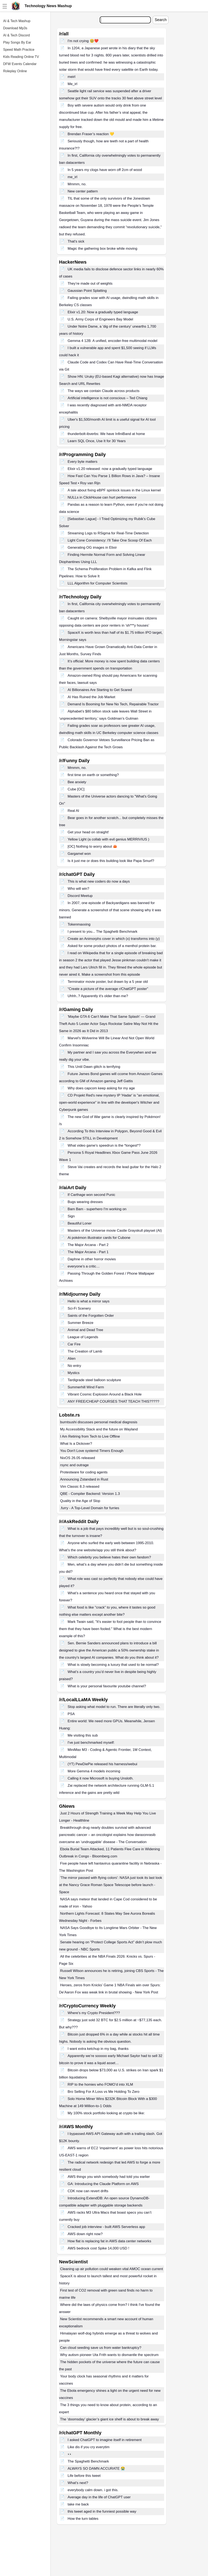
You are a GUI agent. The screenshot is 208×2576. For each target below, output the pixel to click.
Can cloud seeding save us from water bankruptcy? (100, 2348)
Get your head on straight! (88, 832)
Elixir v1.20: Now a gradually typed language (103, 312)
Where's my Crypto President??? (94, 2013)
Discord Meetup (80, 896)
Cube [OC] (76, 789)
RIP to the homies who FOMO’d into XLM (100, 2084)
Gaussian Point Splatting (87, 291)
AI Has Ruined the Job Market (91, 697)
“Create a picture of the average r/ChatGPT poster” (108, 989)
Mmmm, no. (77, 184)
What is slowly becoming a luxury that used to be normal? (113, 1665)
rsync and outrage (74, 1465)
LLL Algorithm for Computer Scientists (98, 583)
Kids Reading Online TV (21, 57)
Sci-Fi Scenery (79, 1308)
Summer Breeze (80, 1323)
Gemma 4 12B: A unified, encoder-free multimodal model (112, 341)
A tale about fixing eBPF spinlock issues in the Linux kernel (114, 490)
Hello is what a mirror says (88, 1301)
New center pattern (83, 191)
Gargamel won (79, 854)
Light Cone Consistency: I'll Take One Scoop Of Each (110, 540)
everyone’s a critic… (84, 1266)
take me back (78, 2504)
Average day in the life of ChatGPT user (99, 2497)
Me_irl (72, 84)
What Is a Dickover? (76, 1444)
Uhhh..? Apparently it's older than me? (98, 996)
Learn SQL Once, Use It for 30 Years (97, 441)
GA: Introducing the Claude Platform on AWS (103, 2184)
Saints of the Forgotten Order (91, 1316)
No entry (74, 1366)
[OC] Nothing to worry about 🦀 (92, 846)
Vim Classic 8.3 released (79, 1487)
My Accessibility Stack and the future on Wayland (99, 1429)
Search (161, 20)
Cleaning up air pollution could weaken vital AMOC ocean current (111, 2269)
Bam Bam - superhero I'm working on (97, 1209)
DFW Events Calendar (20, 64)
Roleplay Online (15, 71)
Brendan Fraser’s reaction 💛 (91, 134)
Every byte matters (82, 462)
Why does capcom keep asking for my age (101, 1088)
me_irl (72, 177)
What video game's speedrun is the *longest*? (104, 1145)
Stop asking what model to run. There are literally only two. (114, 1707)
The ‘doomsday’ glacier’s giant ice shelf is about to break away (109, 2419)
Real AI (73, 811)
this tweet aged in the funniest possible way (102, 2511)
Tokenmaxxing (79, 924)
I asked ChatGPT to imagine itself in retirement (105, 2440)
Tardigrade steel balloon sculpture (94, 1380)
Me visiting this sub (83, 1735)
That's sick (76, 241)
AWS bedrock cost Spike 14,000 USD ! (98, 2248)
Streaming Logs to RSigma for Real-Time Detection (108, 533)
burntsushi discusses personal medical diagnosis (98, 1422)
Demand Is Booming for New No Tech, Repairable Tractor (113, 704)
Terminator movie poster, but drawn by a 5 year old (108, 982)
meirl (71, 77)
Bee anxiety (77, 782)
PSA (71, 1714)
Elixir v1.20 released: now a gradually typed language (110, 469)
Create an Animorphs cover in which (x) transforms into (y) (114, 939)
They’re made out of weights (90, 283)
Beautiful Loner (80, 1223)
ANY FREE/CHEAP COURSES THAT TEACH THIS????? (113, 1401)
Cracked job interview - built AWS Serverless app (106, 2227)
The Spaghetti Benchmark (88, 2461)
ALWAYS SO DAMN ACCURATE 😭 (96, 2469)
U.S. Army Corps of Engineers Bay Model (100, 319)
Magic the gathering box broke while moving (102, 249)
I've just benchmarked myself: (91, 1743)
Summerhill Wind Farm (86, 1387)
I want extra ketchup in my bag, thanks (98, 2049)
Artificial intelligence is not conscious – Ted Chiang (107, 398)
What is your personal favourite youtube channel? (107, 1686)
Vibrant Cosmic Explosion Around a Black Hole (105, 1394)
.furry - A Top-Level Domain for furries (89, 1508)
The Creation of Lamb (85, 1351)
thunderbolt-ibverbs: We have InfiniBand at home (106, 434)
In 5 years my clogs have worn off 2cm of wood (105, 170)
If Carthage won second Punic (91, 1195)
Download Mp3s (15, 28)
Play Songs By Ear (17, 42)
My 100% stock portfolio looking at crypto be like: (106, 2113)
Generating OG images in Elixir (92, 548)
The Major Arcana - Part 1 (88, 1252)
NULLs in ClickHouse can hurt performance (102, 497)
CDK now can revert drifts (88, 2191)
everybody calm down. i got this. (93, 2490)
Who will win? (78, 889)
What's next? (78, 2483)
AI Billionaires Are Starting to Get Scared (100, 690)
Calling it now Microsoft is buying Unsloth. (101, 1778)
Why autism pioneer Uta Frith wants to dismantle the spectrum (109, 2355)
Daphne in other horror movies (92, 1259)
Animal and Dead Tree (85, 1330)
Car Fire (74, 1344)
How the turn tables (83, 2519)
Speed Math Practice (18, 49)
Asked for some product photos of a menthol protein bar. (112, 946)
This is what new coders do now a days (99, 881)
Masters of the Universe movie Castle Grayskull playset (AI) (115, 1231)
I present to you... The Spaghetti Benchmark (102, 932)
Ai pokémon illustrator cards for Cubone (99, 1238)
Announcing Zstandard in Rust (84, 1479)
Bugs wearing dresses (85, 1202)
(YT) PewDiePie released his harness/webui (102, 1764)
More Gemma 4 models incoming (94, 1771)
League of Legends (83, 1337)
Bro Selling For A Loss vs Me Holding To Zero (104, 2092)
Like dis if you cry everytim (88, 2447)
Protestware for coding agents (84, 1472)
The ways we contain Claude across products (104, 391)
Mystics (74, 1373)
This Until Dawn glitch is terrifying (94, 1067)
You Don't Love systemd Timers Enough (91, 1451)
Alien (72, 1359)
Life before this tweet (84, 2476)
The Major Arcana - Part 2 (88, 1245)
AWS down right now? (85, 2234)
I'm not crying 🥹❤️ (83, 41)
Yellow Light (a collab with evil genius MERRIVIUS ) (108, 839)
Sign (71, 1216)
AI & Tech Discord (16, 35)
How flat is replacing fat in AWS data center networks (109, 2241)
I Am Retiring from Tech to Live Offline (90, 1436)
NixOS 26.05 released (77, 1458)
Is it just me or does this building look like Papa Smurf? (111, 861)
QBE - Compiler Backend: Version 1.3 (90, 1494)
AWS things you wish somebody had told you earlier (109, 2177)
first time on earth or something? (93, 775)
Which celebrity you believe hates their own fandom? (109, 1557)
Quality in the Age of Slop (80, 1501)
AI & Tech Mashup (16, 21)
